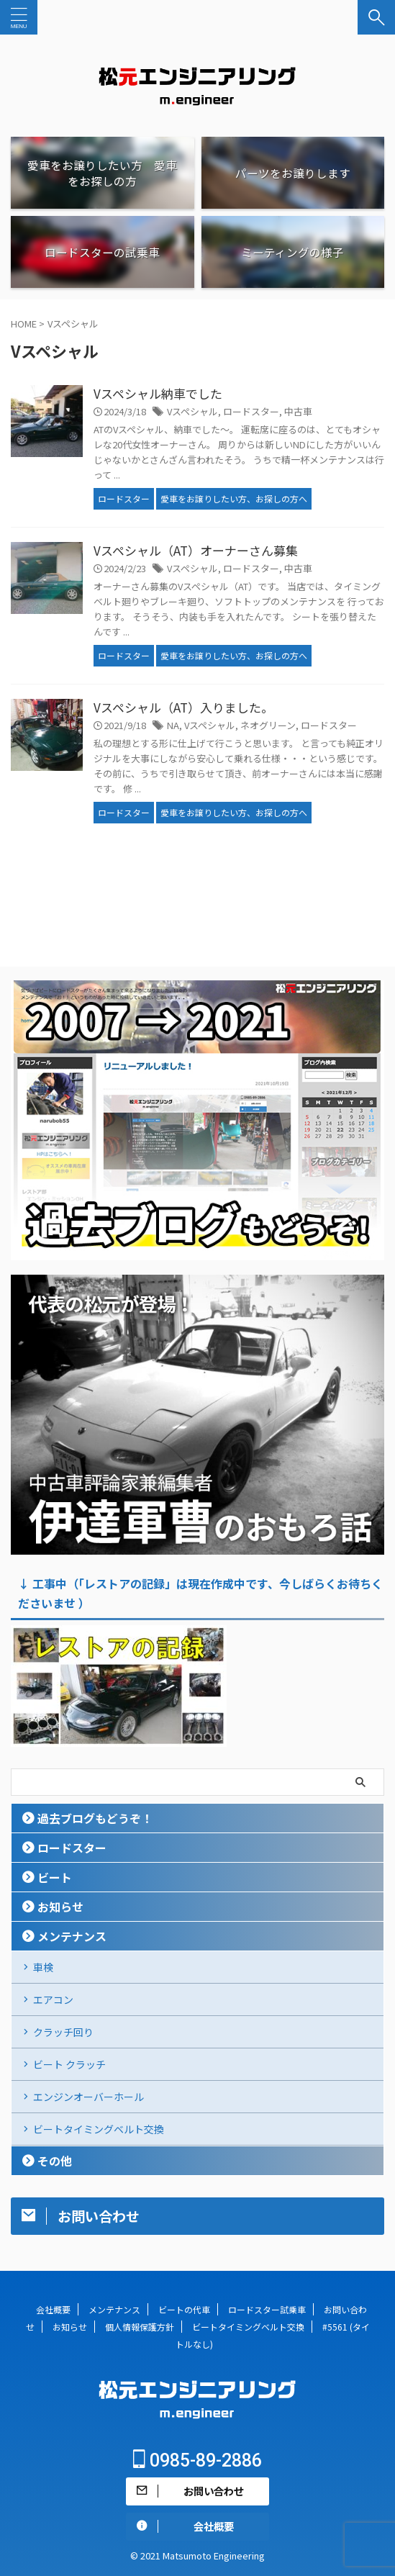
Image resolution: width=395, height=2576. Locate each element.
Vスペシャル (192, 411)
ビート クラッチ (69, 2064)
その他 (54, 2160)
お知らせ (60, 1906)
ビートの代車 (184, 2309)
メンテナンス (71, 1936)
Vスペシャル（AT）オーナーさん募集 (196, 550)
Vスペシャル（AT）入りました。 (183, 707)
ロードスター (251, 411)
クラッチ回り (63, 2032)
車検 (43, 1967)
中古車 (298, 411)
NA (173, 725)
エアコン (53, 1999)
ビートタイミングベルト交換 (98, 2129)
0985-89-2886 (197, 2460)
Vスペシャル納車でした (158, 393)
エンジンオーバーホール (88, 2096)
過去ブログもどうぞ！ (95, 1818)
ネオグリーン (268, 725)
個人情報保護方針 (139, 2326)
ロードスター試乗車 (267, 2309)
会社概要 (53, 2309)
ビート (54, 1877)
